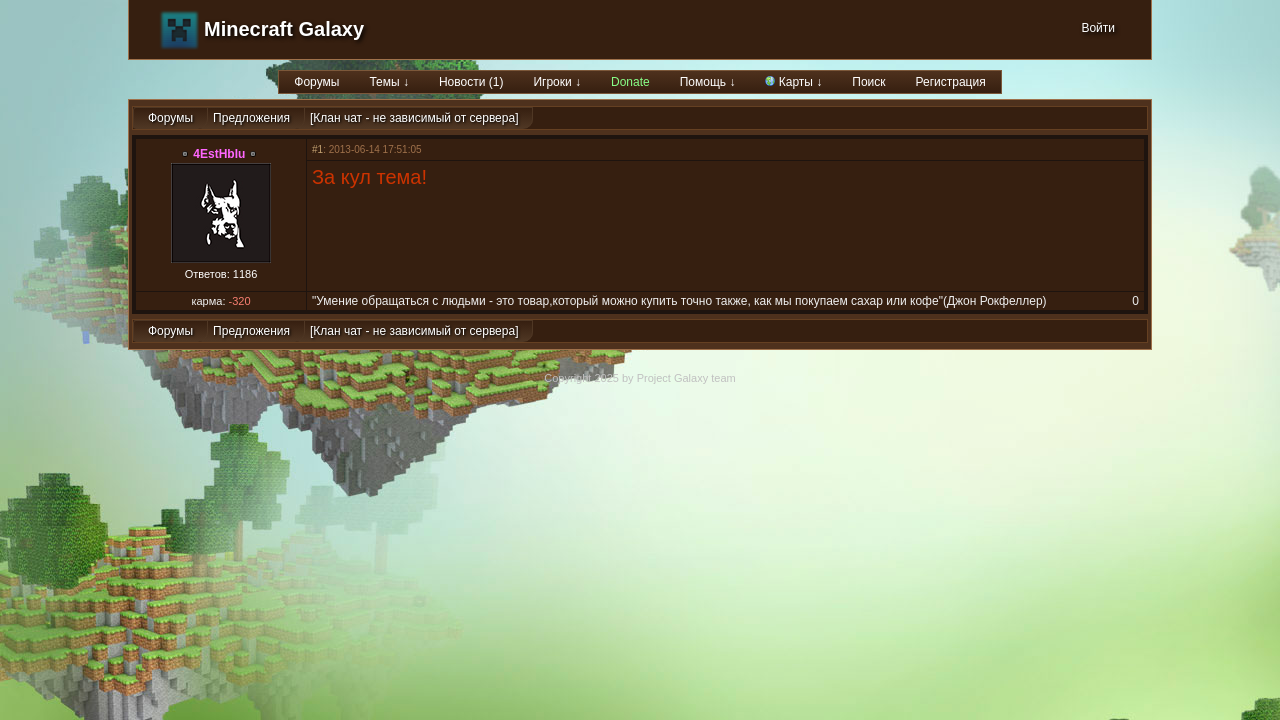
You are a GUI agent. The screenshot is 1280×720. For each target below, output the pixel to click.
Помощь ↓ (708, 82)
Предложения (251, 118)
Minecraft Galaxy (284, 29)
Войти (1098, 28)
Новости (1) (471, 82)
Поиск (868, 82)
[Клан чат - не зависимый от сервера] (414, 118)
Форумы (316, 82)
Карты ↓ (793, 82)
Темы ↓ (389, 82)
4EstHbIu (219, 154)
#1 (317, 149)
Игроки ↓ (557, 82)
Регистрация (951, 82)
